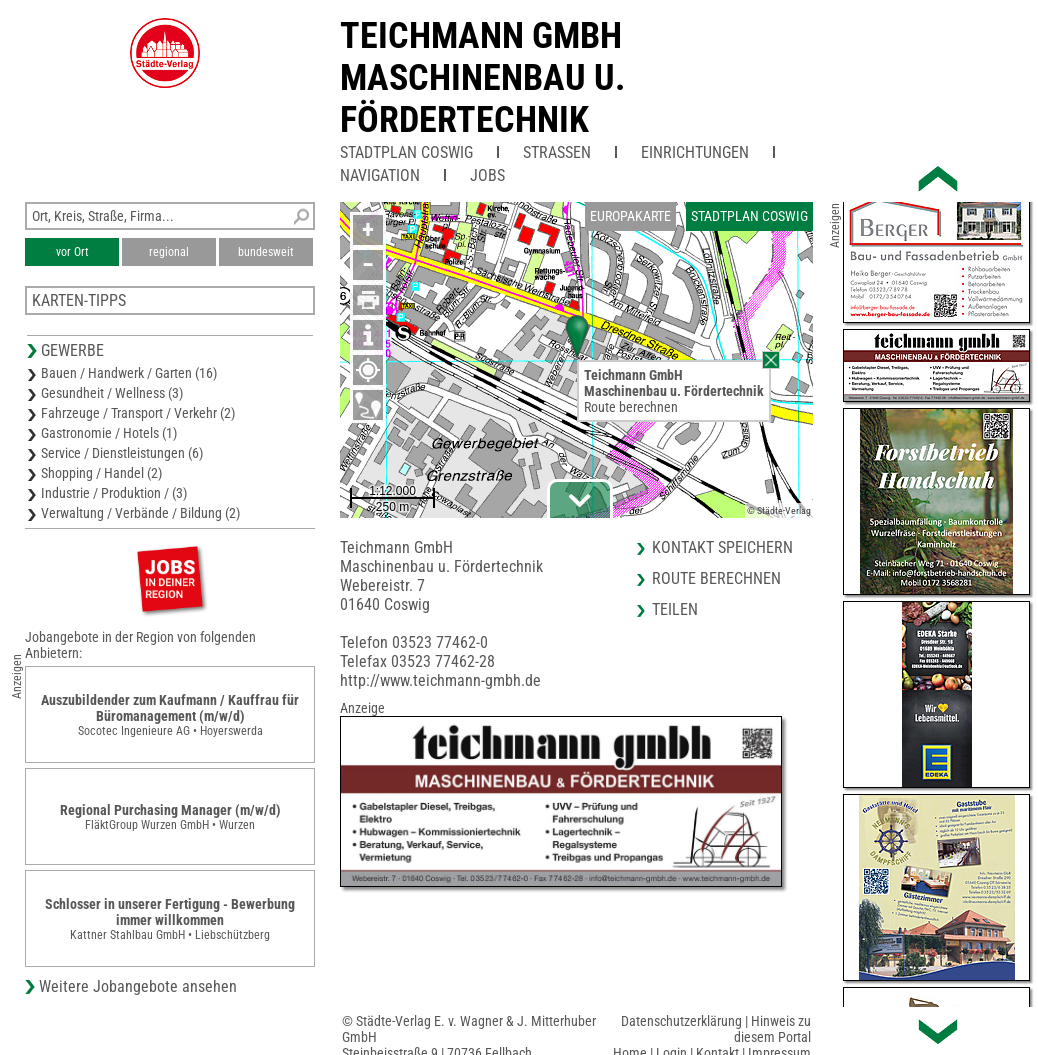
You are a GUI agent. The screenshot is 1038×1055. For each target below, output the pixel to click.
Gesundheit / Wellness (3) (112, 393)
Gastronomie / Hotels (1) (109, 433)
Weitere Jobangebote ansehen (138, 986)
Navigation (380, 175)
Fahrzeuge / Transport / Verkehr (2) (138, 413)
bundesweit (266, 252)
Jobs (487, 175)
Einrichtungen (695, 152)
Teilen (675, 609)
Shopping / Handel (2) (101, 473)
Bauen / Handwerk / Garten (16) (129, 373)
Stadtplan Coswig (406, 152)
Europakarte (630, 216)
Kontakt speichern (722, 547)
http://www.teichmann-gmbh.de (440, 680)
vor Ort (72, 252)
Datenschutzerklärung (681, 1021)
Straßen (557, 152)
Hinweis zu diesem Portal (772, 1029)
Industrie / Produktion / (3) (114, 493)
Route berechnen (631, 407)
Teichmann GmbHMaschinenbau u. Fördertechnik (482, 78)
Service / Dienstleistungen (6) (122, 453)
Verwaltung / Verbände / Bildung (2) (140, 513)
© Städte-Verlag (779, 510)
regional (169, 252)
